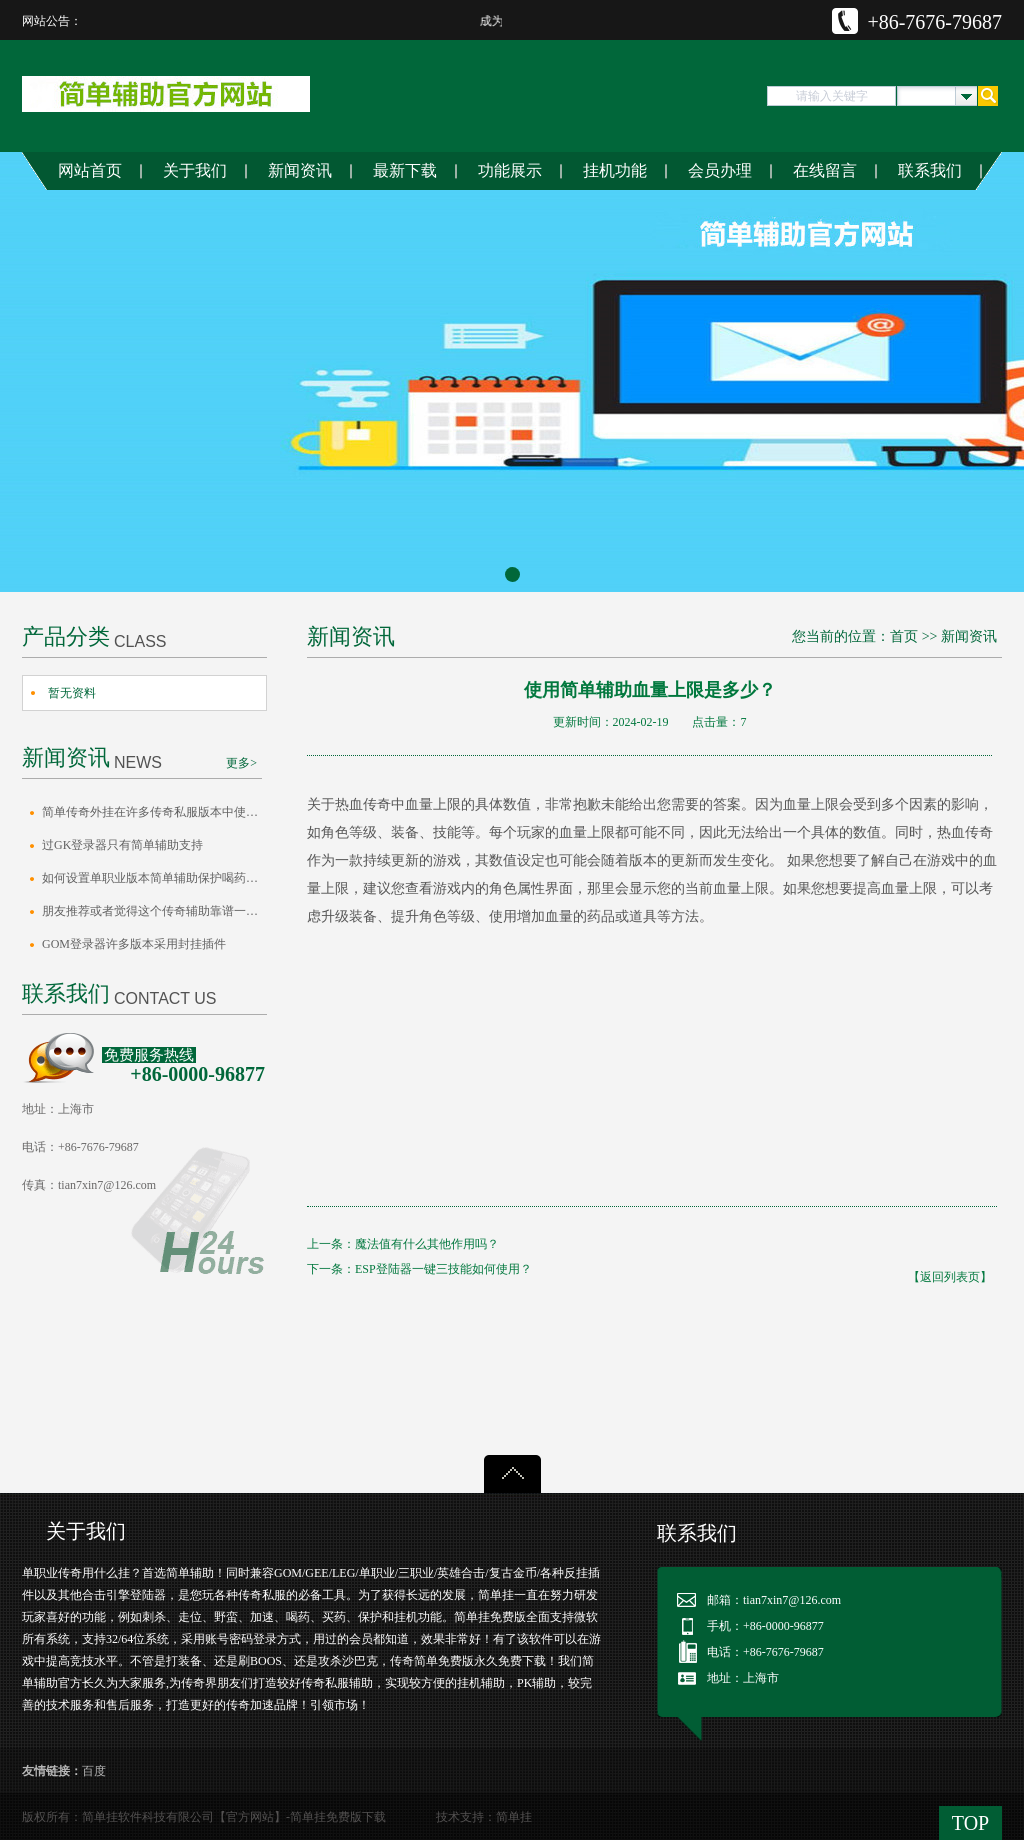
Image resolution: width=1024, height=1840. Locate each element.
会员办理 (720, 170)
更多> (241, 763)
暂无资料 (72, 693)
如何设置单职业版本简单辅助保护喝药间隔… (154, 878)
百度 (94, 1771)
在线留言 (825, 170)
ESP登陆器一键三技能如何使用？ (443, 1269)
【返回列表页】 (950, 1277)
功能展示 (510, 170)
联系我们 (930, 170)
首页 (904, 636)
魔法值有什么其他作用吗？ (427, 1244)
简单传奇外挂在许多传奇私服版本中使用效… (154, 812)
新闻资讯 (300, 170)
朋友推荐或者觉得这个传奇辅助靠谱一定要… (154, 911)
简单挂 (514, 1817)
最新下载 (405, 170)
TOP (970, 1823)
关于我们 (195, 170)
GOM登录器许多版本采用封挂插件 (134, 944)
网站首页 (90, 170)
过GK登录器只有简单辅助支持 (122, 845)
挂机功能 (615, 170)
